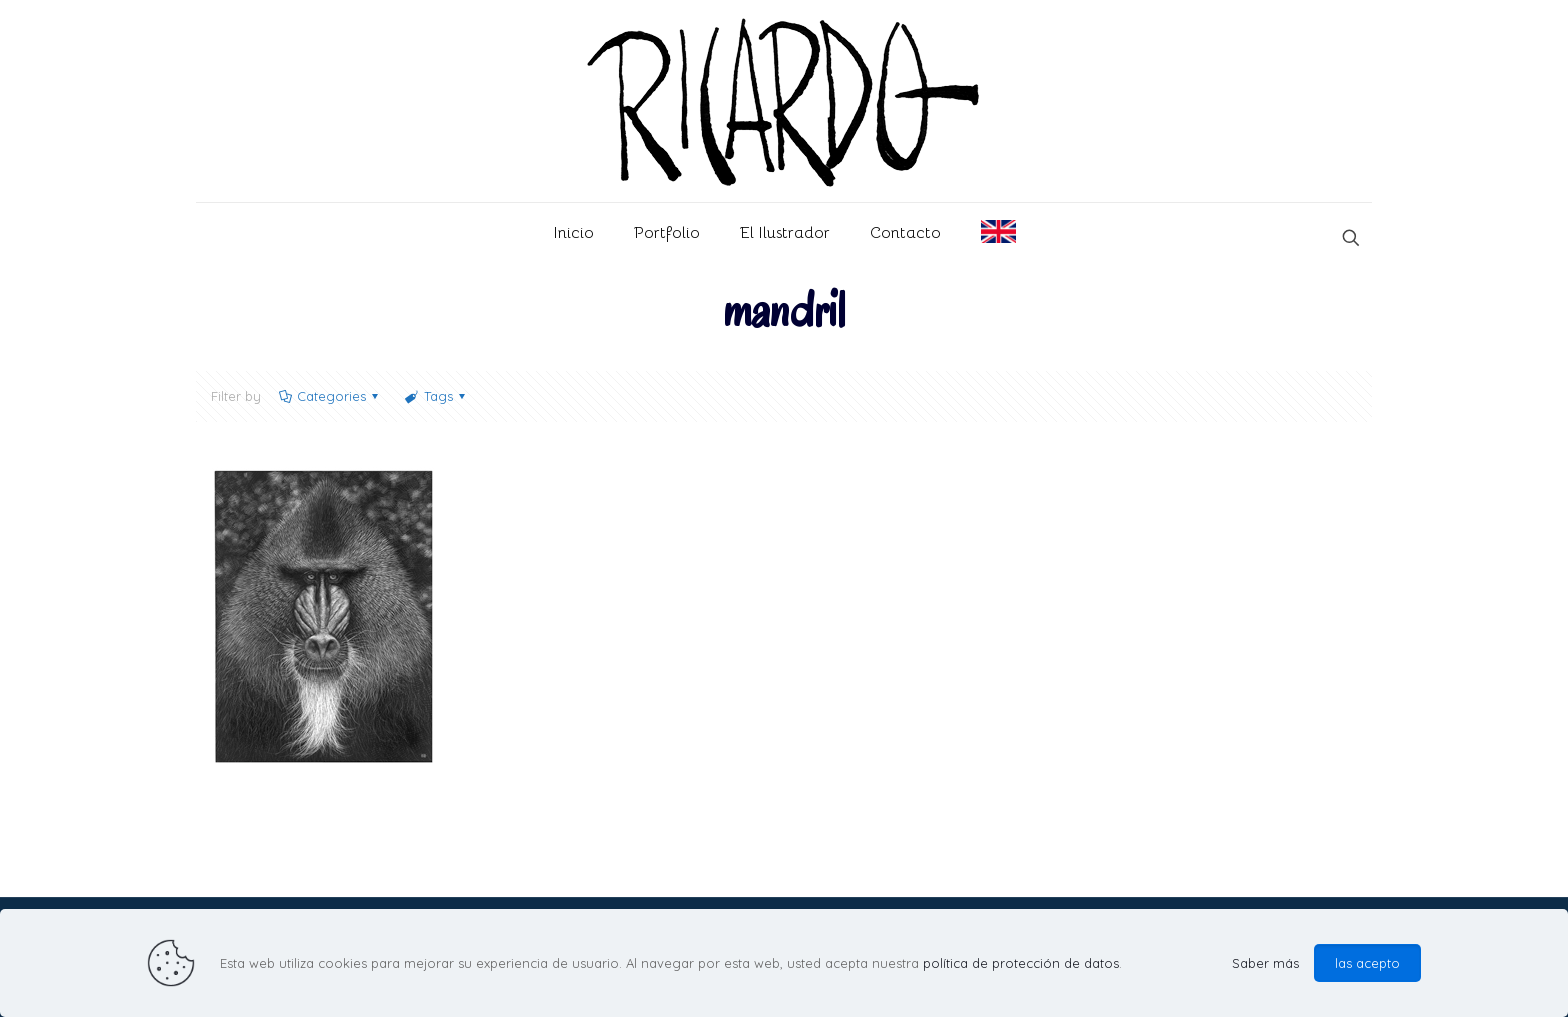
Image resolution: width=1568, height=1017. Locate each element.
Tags (436, 396)
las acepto (1367, 963)
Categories (330, 396)
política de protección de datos (1021, 963)
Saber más (1265, 963)
